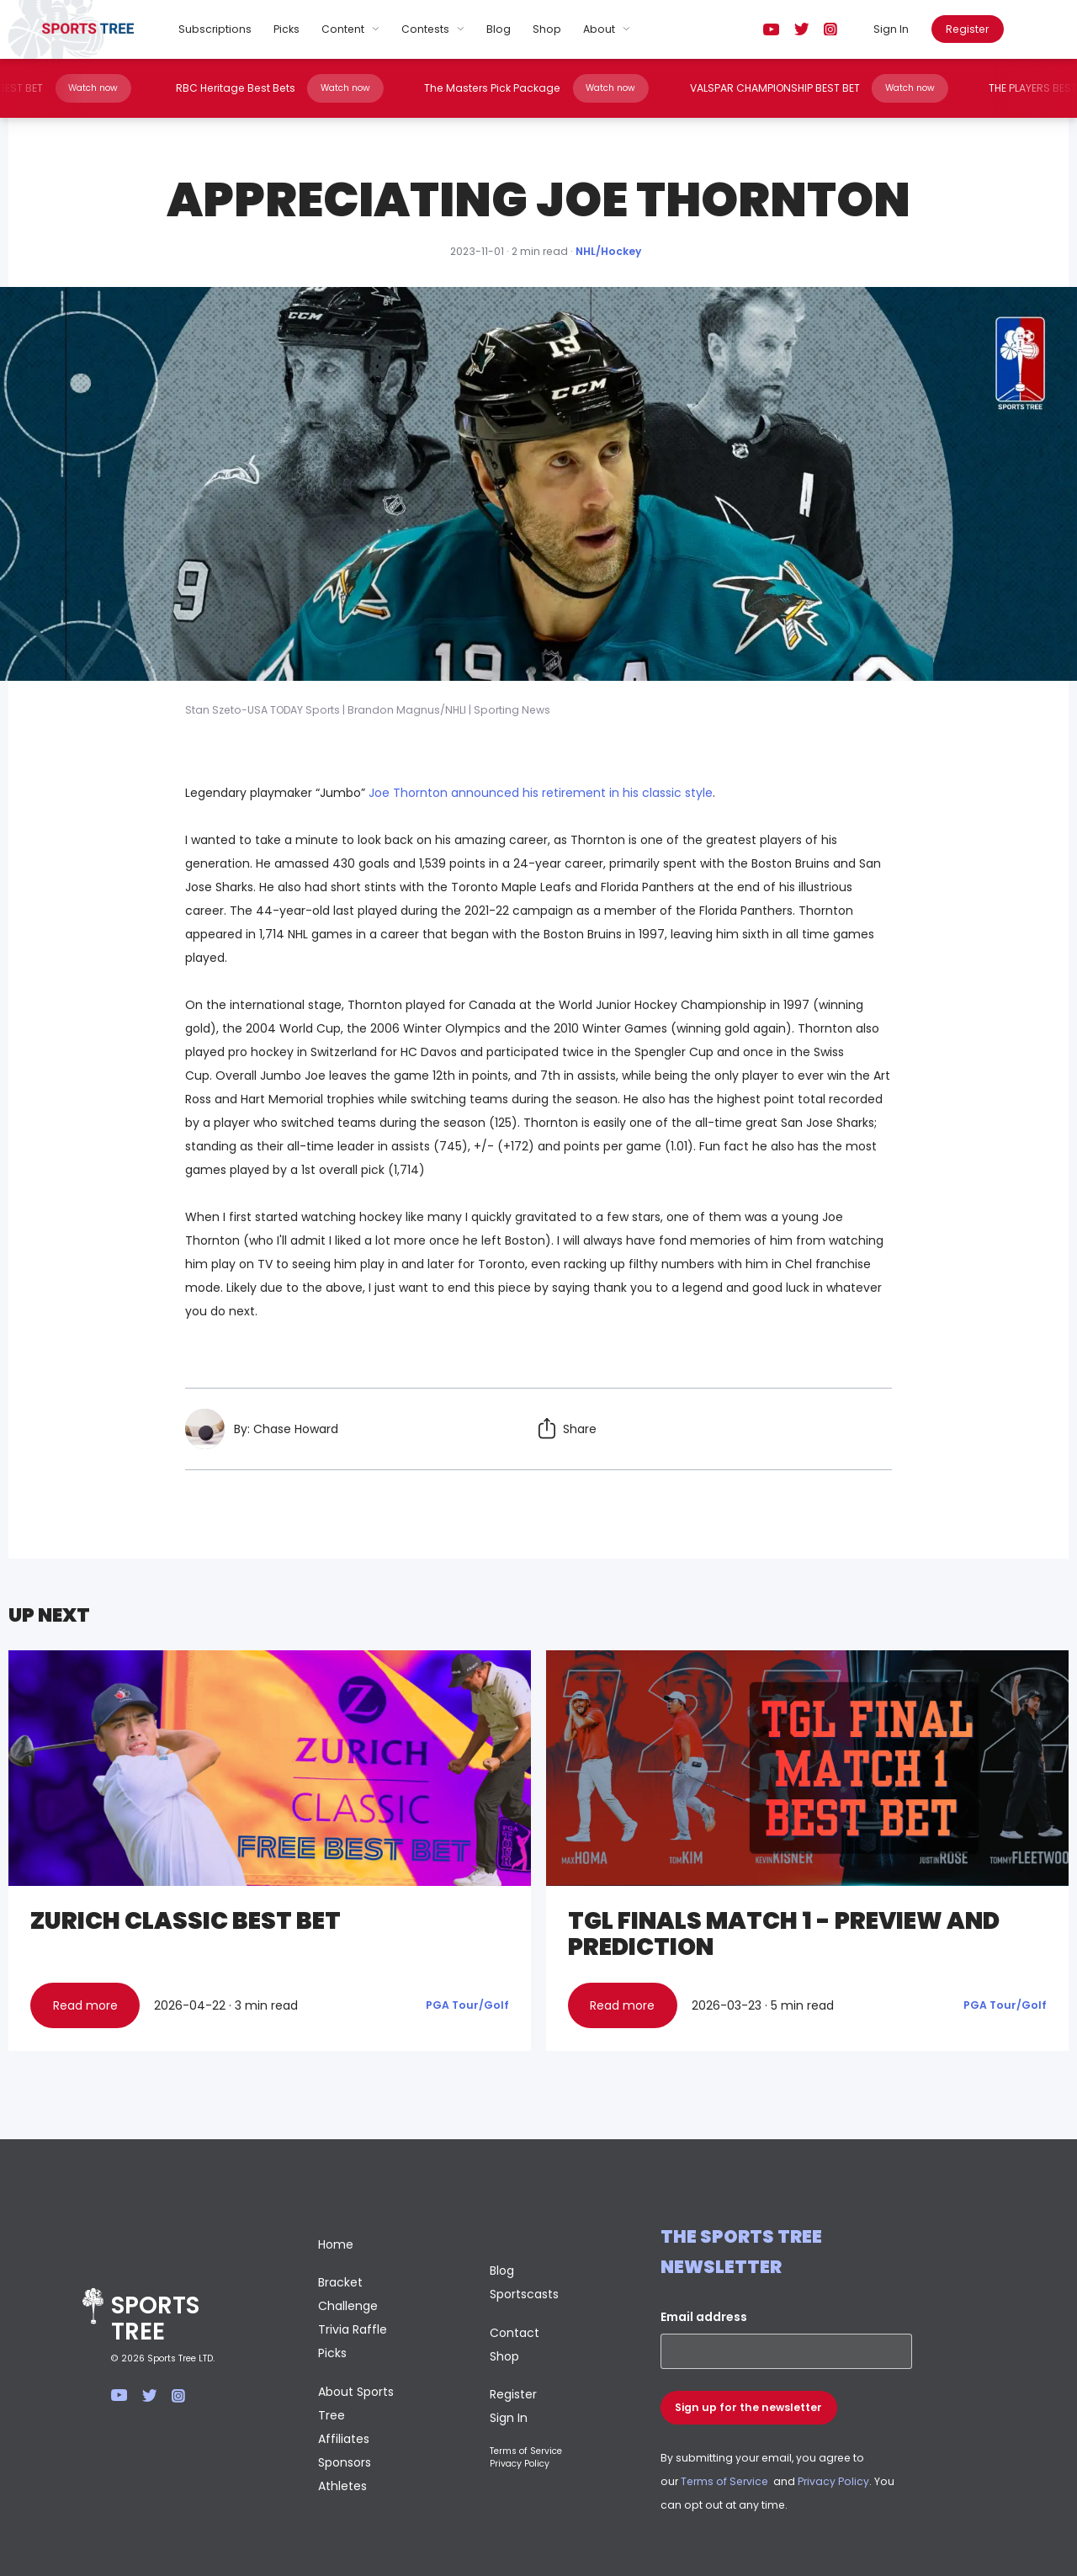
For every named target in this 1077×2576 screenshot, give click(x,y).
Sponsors (344, 2462)
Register (967, 29)
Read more (85, 2005)
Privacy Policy (519, 2463)
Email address (704, 2316)
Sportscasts (524, 2294)
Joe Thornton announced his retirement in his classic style (541, 792)
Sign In (891, 29)
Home (335, 2244)
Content (342, 29)
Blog (498, 29)
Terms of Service (526, 2451)
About (599, 29)
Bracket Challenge (348, 2294)
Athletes (342, 2486)
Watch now (88, 88)
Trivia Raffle (352, 2329)
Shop (547, 29)
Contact (514, 2332)
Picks (286, 29)
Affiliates (343, 2438)
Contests (425, 29)
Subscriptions (215, 29)
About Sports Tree (356, 2403)
